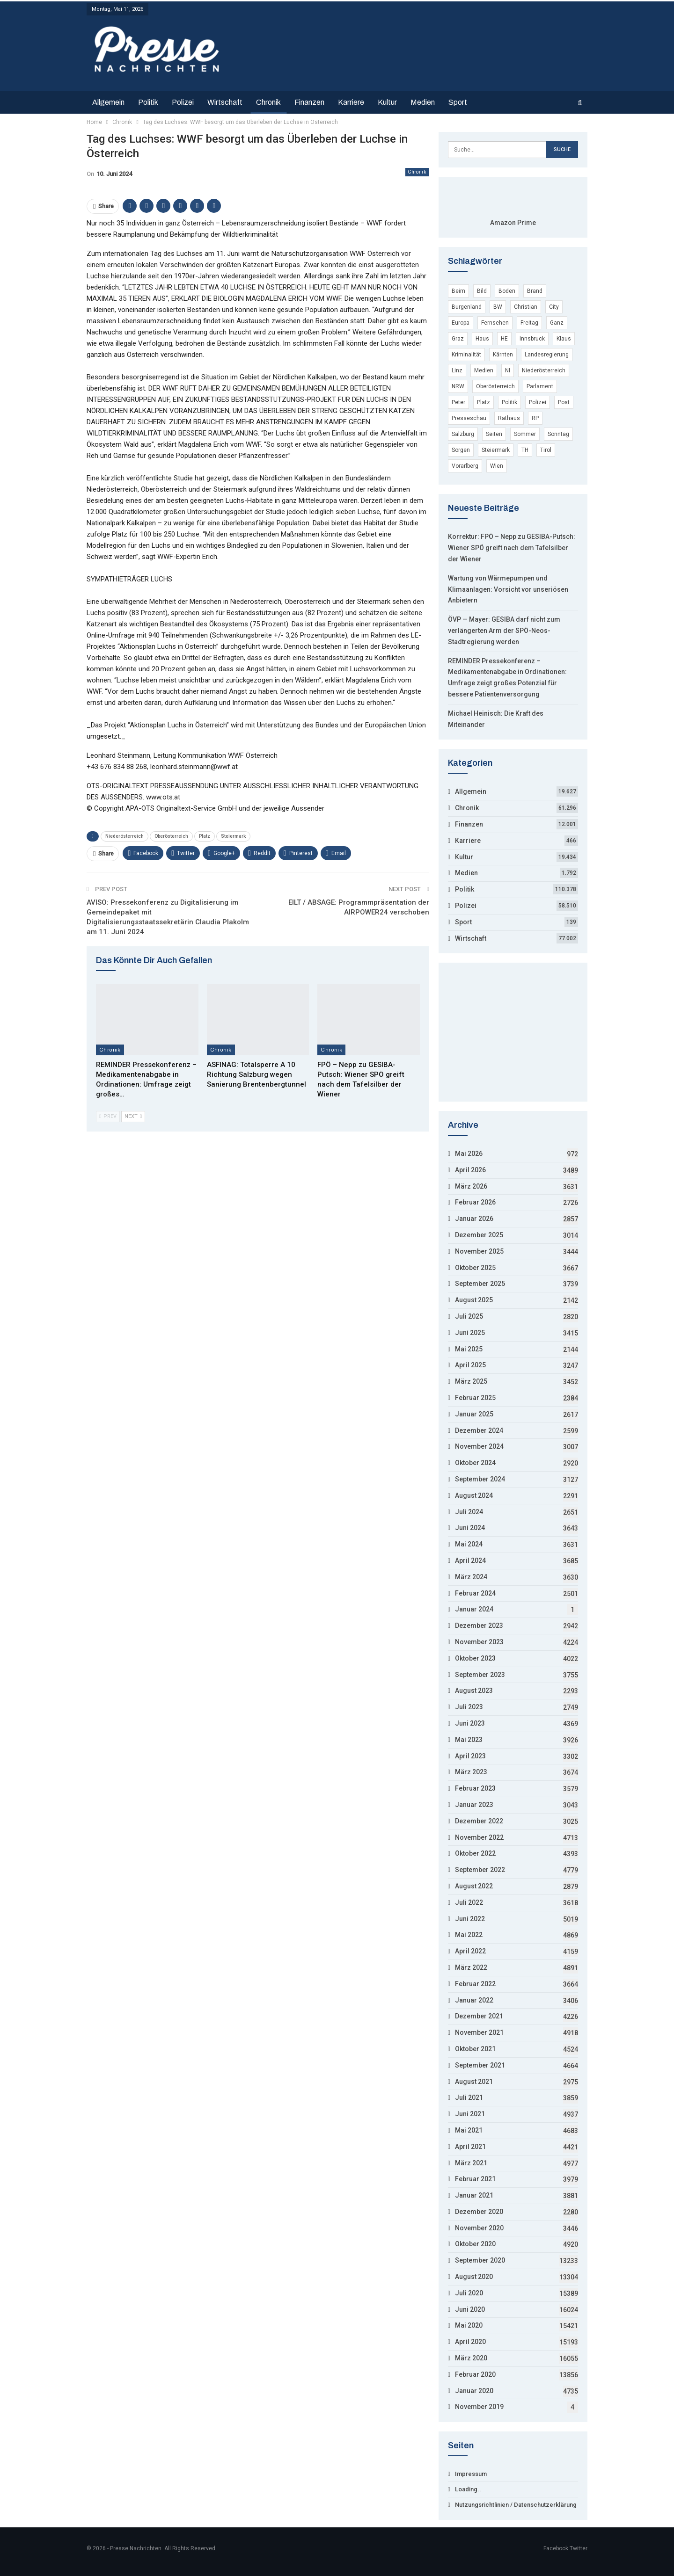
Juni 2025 (470, 1332)
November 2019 (479, 2406)
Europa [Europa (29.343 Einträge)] (460, 322)
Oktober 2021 (475, 2049)
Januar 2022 (474, 2000)
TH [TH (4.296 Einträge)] (524, 450)
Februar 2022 (475, 1984)
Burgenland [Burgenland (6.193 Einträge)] (467, 307)
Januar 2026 (474, 1218)
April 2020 (470, 2341)
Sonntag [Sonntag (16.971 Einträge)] (558, 434)
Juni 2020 (470, 2309)
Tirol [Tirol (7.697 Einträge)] (545, 450)
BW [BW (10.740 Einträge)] (497, 307)
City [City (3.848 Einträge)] (554, 307)
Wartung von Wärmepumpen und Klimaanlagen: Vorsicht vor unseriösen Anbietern (508, 589)
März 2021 (471, 2163)
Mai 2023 (469, 1739)
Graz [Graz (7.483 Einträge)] (458, 338)
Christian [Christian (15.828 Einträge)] (525, 307)
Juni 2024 (470, 1527)
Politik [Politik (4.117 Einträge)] (509, 402)
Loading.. (468, 2489)
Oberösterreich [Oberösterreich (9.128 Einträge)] (495, 386)
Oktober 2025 (475, 1267)
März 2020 (471, 2358)
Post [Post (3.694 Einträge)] (564, 402)
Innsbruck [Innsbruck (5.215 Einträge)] (532, 338)
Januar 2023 (474, 1804)
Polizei (183, 102)
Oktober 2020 (475, 2244)
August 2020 (474, 2276)
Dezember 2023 (479, 1625)
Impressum (471, 2473)
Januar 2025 (474, 1414)
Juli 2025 (469, 1316)
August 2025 (474, 1300)
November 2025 (479, 1251)
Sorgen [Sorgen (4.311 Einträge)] (461, 450)
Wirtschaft (224, 102)
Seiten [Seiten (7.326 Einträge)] (494, 434)
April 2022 (470, 1951)
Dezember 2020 (479, 2211)
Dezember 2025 (479, 1235)
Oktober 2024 (475, 1462)
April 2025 (470, 1365)
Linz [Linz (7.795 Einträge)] (457, 370)
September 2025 (480, 1283)
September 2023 (480, 1674)
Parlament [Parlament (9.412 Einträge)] (540, 386)
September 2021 (480, 2065)
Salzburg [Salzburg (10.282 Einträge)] (463, 434)
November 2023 (479, 1642)
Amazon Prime (513, 222)
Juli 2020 (469, 2293)
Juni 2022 (470, 1919)
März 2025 (471, 1381)
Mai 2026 (469, 1153)
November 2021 (479, 2032)
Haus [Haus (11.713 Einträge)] (482, 338)
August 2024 (474, 1495)
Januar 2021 (474, 2195)
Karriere (351, 102)
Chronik (268, 102)
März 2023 (471, 1772)
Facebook (555, 2548)
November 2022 (479, 1837)
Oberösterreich (171, 836)
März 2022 (471, 1967)
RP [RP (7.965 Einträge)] (535, 418)
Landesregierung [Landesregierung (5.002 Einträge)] (547, 354)
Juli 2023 (469, 1707)
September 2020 (480, 2260)
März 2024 (471, 1577)
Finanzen (309, 102)
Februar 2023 (475, 1788)
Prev (108, 1116)
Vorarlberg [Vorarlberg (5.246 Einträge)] (465, 466)
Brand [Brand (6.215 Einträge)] (534, 291)
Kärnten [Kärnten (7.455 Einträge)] (503, 354)
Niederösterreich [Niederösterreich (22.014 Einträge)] (543, 370)
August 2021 (474, 2081)
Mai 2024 (469, 1544)
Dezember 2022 (479, 1821)
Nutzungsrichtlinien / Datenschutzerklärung (516, 2504)
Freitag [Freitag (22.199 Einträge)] (529, 322)
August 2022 (474, 1886)
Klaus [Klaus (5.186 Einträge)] (564, 338)
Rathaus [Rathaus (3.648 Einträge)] (509, 418)
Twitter (578, 2548)
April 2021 (470, 2146)
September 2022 (480, 1869)
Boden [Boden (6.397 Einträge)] (506, 291)
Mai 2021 (469, 2130)
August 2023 (474, 1690)
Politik (148, 102)
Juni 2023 (470, 1723)
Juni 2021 (470, 2114)
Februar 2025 (475, 1397)
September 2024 (480, 1479)
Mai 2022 (469, 1934)
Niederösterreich (124, 836)
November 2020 (479, 2228)
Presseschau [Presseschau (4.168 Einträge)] (469, 418)
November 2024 (479, 1446)
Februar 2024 (475, 1593)
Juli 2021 (469, 2097)
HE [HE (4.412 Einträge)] (504, 338)
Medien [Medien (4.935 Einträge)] (483, 370)
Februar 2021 (475, 2179)
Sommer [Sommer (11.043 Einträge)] (525, 434)
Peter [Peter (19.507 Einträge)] (458, 402)
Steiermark (233, 836)
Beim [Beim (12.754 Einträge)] (458, 291)
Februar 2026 (475, 1202)
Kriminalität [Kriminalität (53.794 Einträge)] (466, 354)
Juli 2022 (469, 1902)
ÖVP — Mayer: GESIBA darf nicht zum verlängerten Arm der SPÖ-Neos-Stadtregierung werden (504, 631)
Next (133, 1116)
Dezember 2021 (479, 2016)
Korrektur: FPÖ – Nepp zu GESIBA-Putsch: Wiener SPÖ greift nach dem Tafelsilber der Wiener (511, 548)
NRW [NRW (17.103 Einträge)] (458, 386)
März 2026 (471, 1186)
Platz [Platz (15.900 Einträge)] (483, 402)
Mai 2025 (469, 1349)
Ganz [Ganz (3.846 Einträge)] (557, 322)
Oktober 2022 (475, 1853)
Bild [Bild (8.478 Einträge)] (482, 291)
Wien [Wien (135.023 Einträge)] (496, 466)
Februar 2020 (475, 2374)
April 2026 (470, 1170)
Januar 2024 (474, 1609)
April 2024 (470, 1560)
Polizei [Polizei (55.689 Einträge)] (537, 402)
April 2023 (470, 1756)
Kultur (387, 102)
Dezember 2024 (479, 1430)
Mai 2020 (469, 2325)
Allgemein (108, 102)
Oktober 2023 (475, 1658)
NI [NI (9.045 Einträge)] (507, 370)
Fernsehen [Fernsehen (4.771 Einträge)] (495, 322)
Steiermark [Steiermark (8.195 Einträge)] (496, 450)
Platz (204, 836)
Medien (422, 102)
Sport (457, 102)
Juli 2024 (469, 1512)
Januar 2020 (474, 2391)
